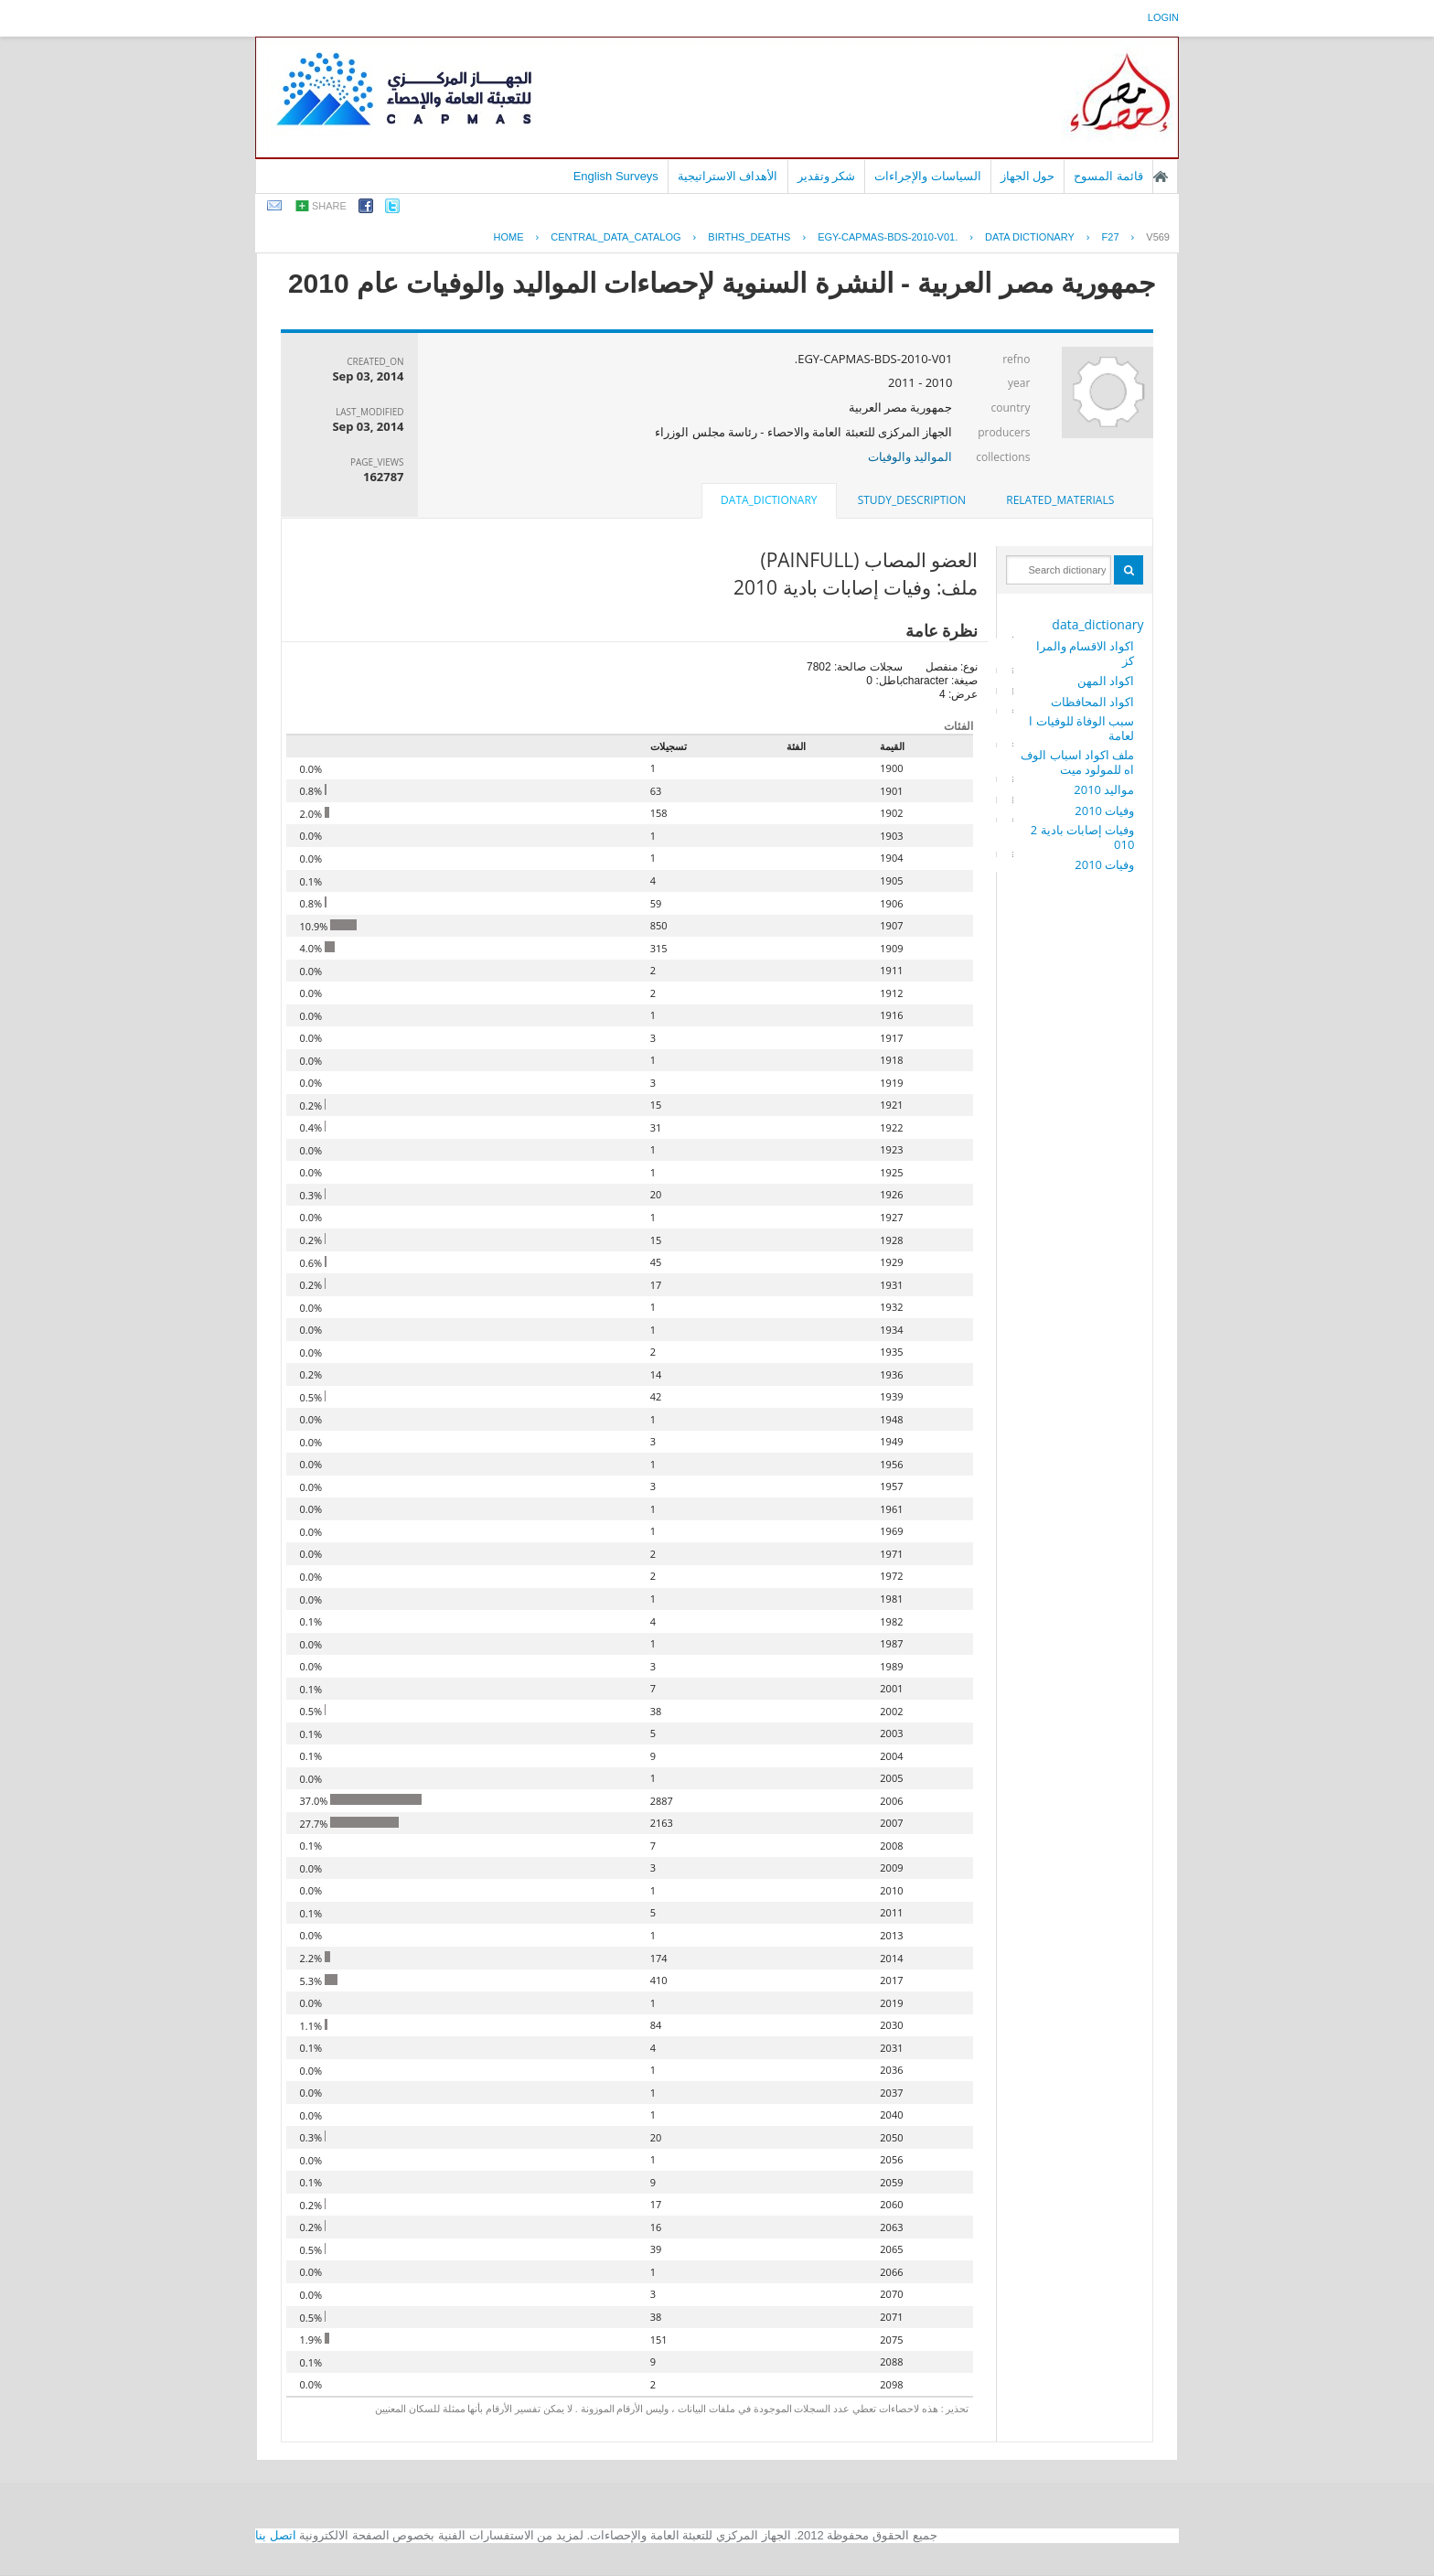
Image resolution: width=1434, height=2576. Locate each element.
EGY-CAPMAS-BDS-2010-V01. (888, 236)
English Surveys (615, 176)
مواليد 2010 (1104, 789)
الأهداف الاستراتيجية (728, 176)
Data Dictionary (1030, 236)
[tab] (1060, 500)
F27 (1110, 236)
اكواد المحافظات (1092, 701)
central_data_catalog (615, 236)
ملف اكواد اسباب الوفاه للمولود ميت (1077, 762)
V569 (1158, 236)
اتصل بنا (275, 2535)
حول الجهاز (1028, 176)
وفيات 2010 (1104, 810)
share (329, 205)
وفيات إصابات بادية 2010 (1083, 837)
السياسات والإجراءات (927, 176)
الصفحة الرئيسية (1160, 176)
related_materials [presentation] (1060, 500)
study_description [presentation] (912, 500)
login (1163, 17)
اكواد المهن (1105, 680)
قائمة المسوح (1108, 176)
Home (509, 236)
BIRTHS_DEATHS (749, 236)
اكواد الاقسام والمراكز (1085, 653)
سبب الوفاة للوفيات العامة (1081, 728)
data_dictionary (1097, 624)
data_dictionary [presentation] (769, 500)
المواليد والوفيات (910, 456)
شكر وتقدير (826, 176)
